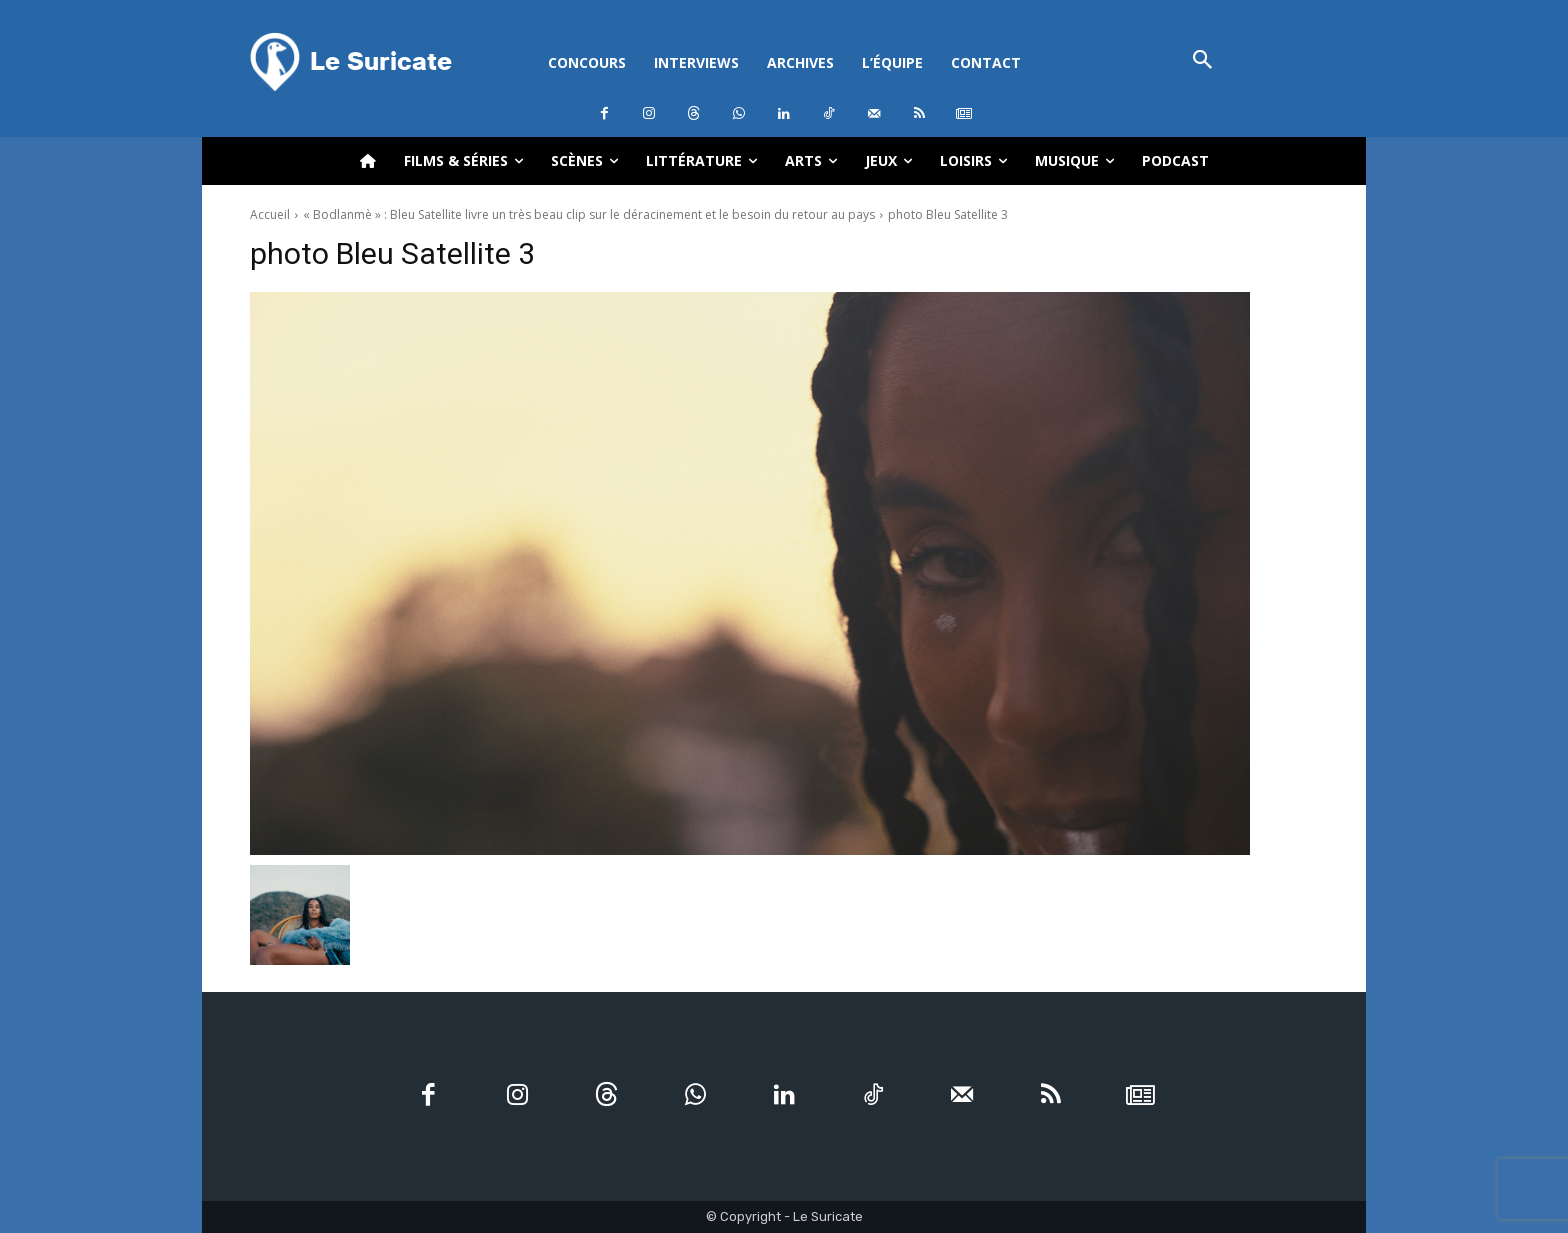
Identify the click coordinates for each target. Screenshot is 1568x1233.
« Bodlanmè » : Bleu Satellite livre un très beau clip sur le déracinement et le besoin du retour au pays (589, 214)
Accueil (270, 214)
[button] (1202, 61)
